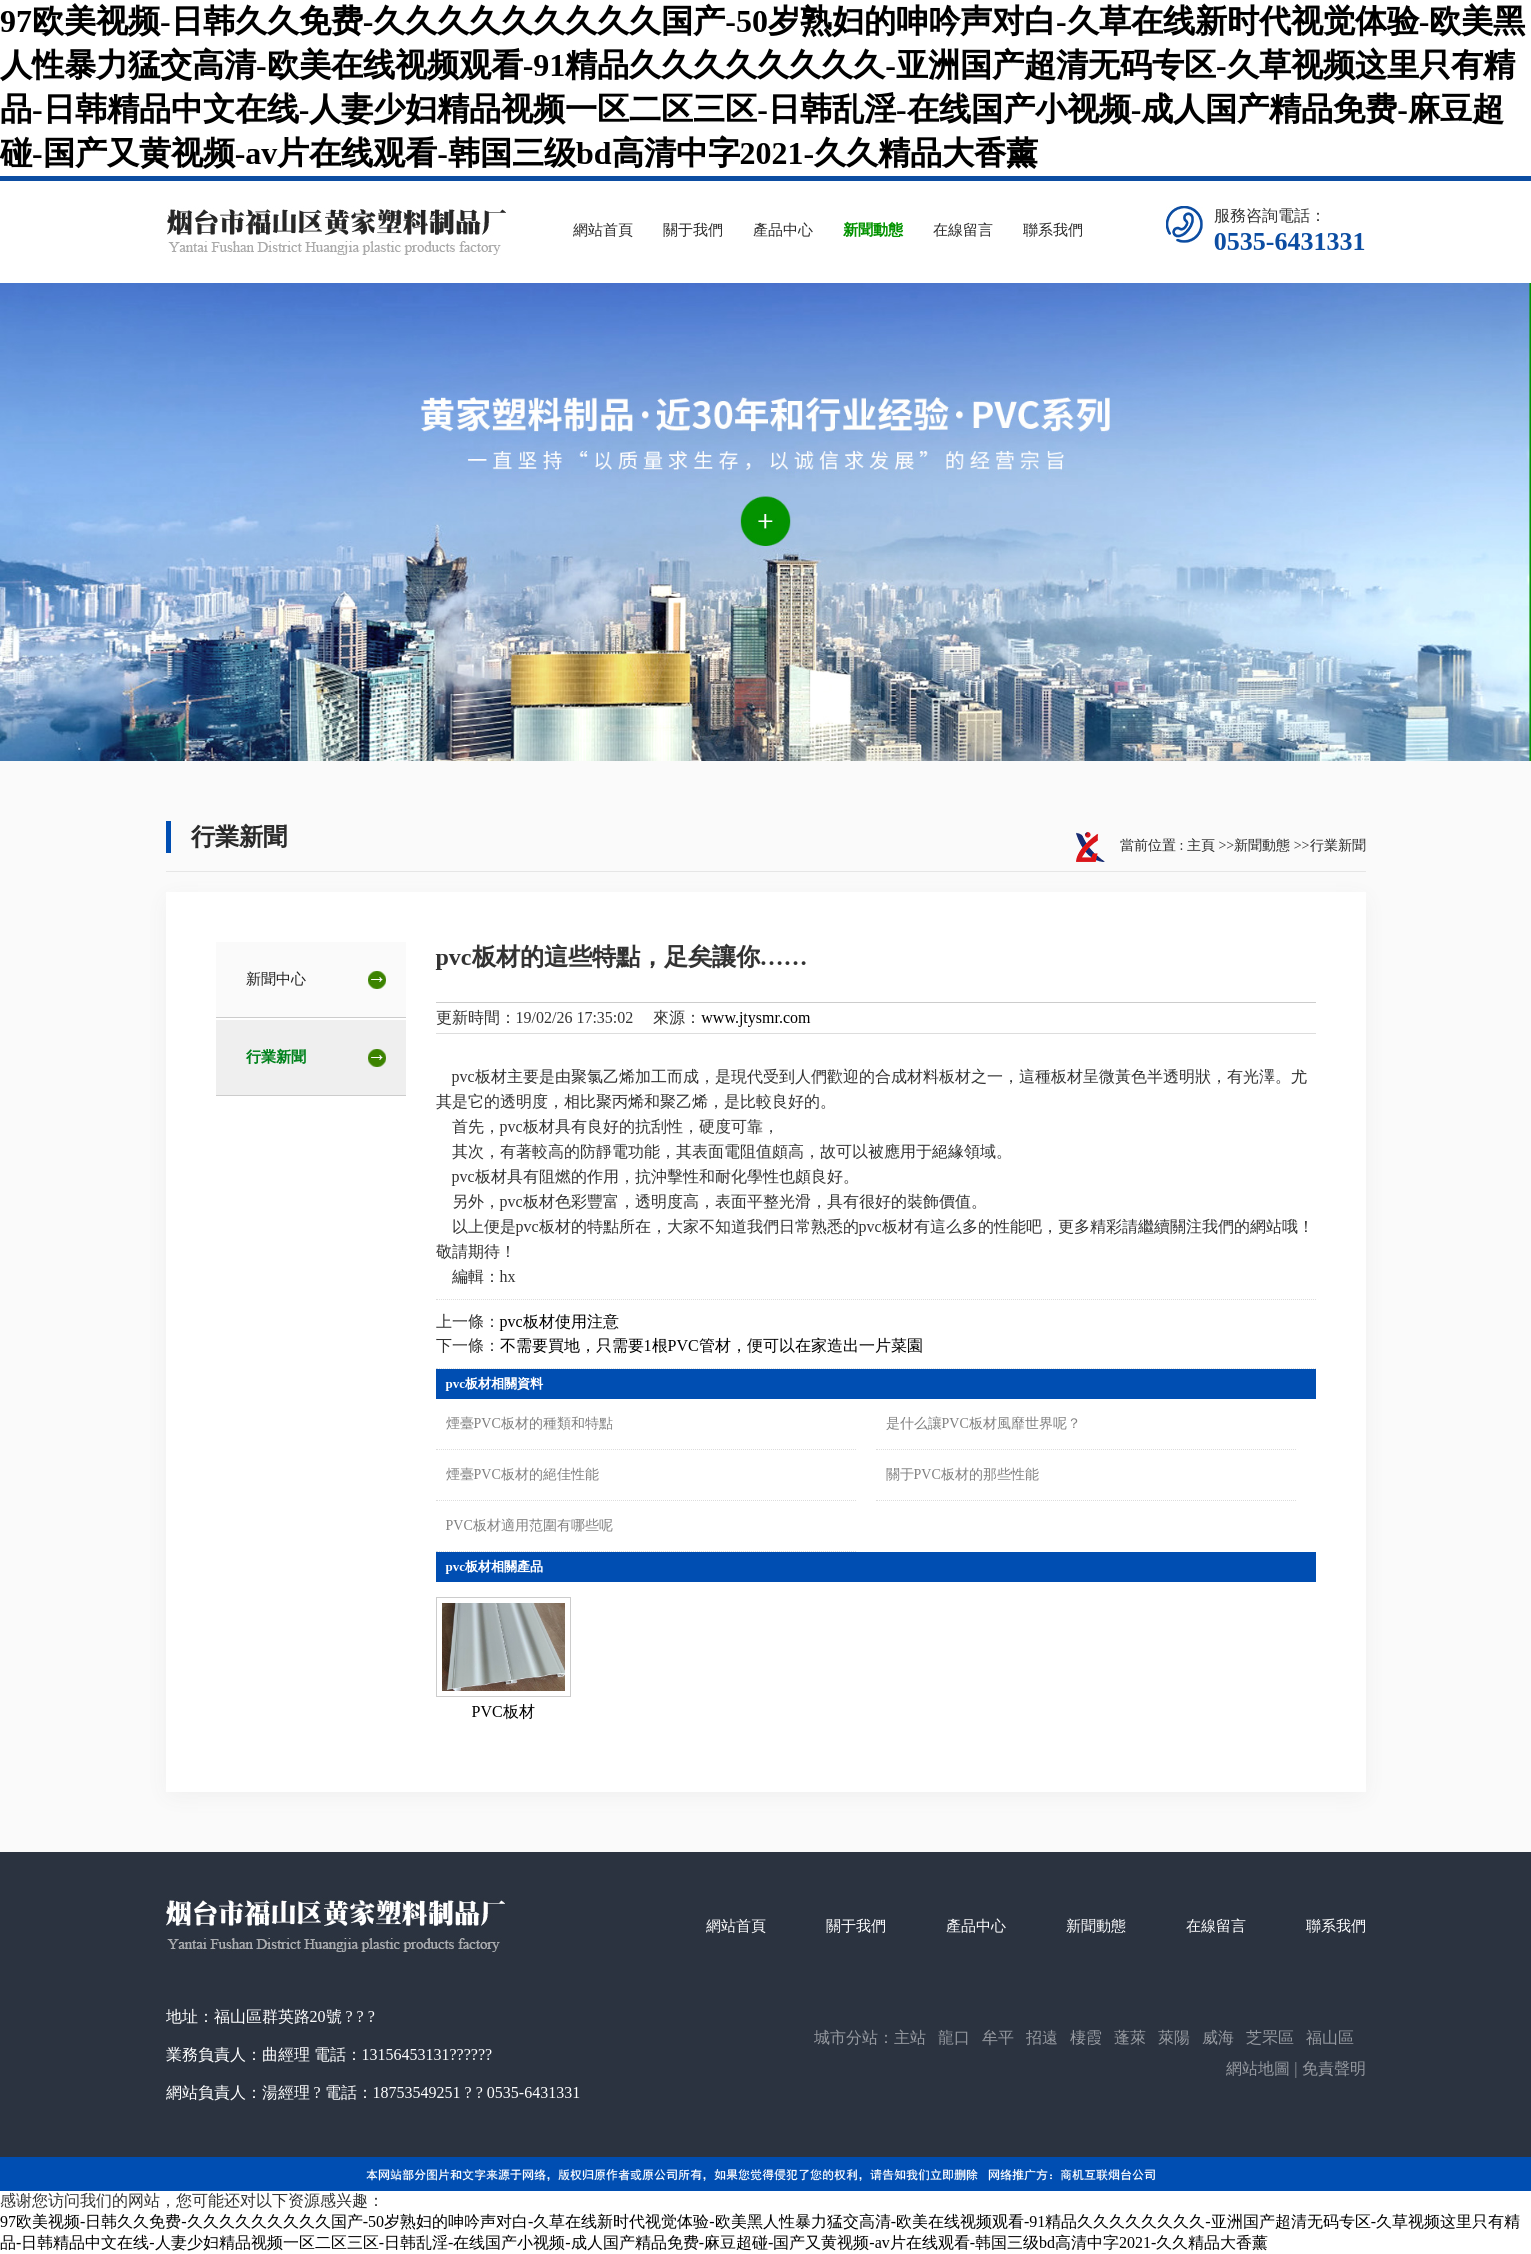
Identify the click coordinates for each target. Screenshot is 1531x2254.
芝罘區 (1270, 2037)
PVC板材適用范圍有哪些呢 (529, 1525)
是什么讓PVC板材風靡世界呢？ (983, 1423)
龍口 (954, 2037)
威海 (1218, 2037)
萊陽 (1174, 2037)
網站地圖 (1258, 2068)
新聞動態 (1262, 845)
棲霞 (1086, 2037)
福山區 (1330, 2037)
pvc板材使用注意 (559, 1321)
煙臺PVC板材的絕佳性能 (522, 1474)
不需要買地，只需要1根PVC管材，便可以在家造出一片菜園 (711, 1345)
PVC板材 (503, 1711)
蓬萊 (1130, 2037)
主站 (910, 2037)
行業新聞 (1338, 845)
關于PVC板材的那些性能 (962, 1474)
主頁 (1201, 845)
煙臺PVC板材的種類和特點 (529, 1423)
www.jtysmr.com (755, 1017)
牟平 (998, 2037)
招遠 (1042, 2037)
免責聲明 (1334, 2068)
